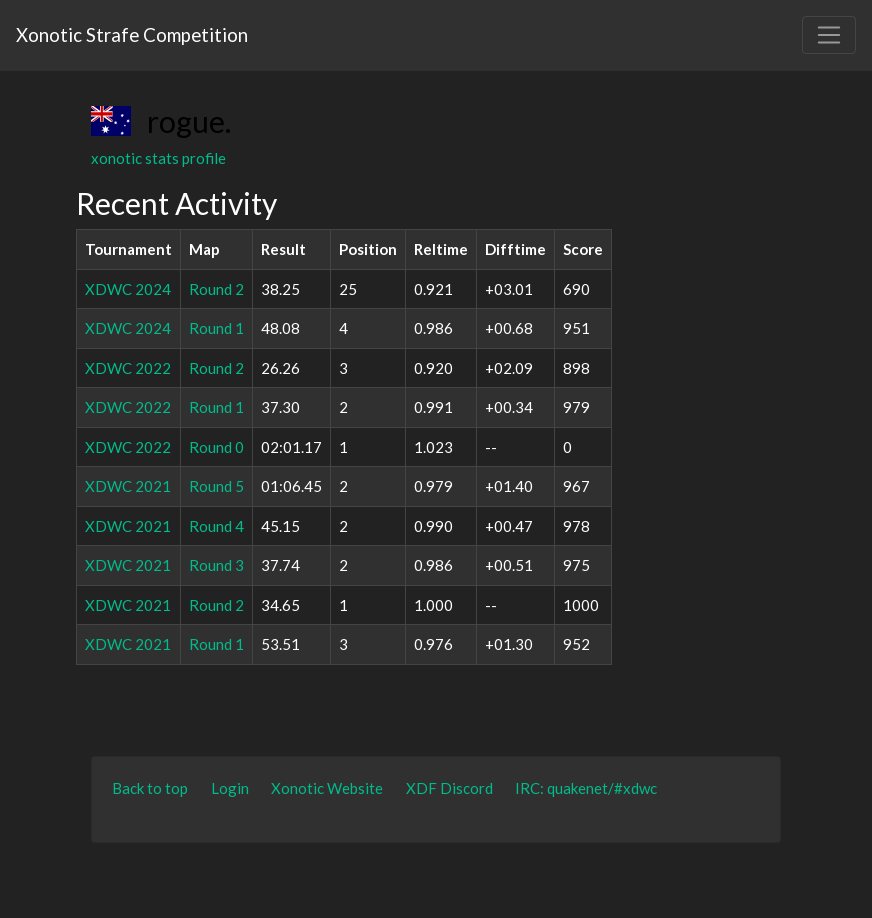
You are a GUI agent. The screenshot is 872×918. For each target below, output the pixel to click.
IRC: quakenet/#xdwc (586, 788)
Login (230, 788)
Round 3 (216, 565)
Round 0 (216, 447)
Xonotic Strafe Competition (132, 34)
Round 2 (216, 289)
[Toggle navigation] (829, 35)
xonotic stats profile (158, 158)
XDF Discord (449, 788)
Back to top (150, 788)
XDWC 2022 (128, 368)
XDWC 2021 (128, 486)
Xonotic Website (327, 788)
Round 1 (216, 328)
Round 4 (216, 526)
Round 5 (216, 486)
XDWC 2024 (128, 289)
